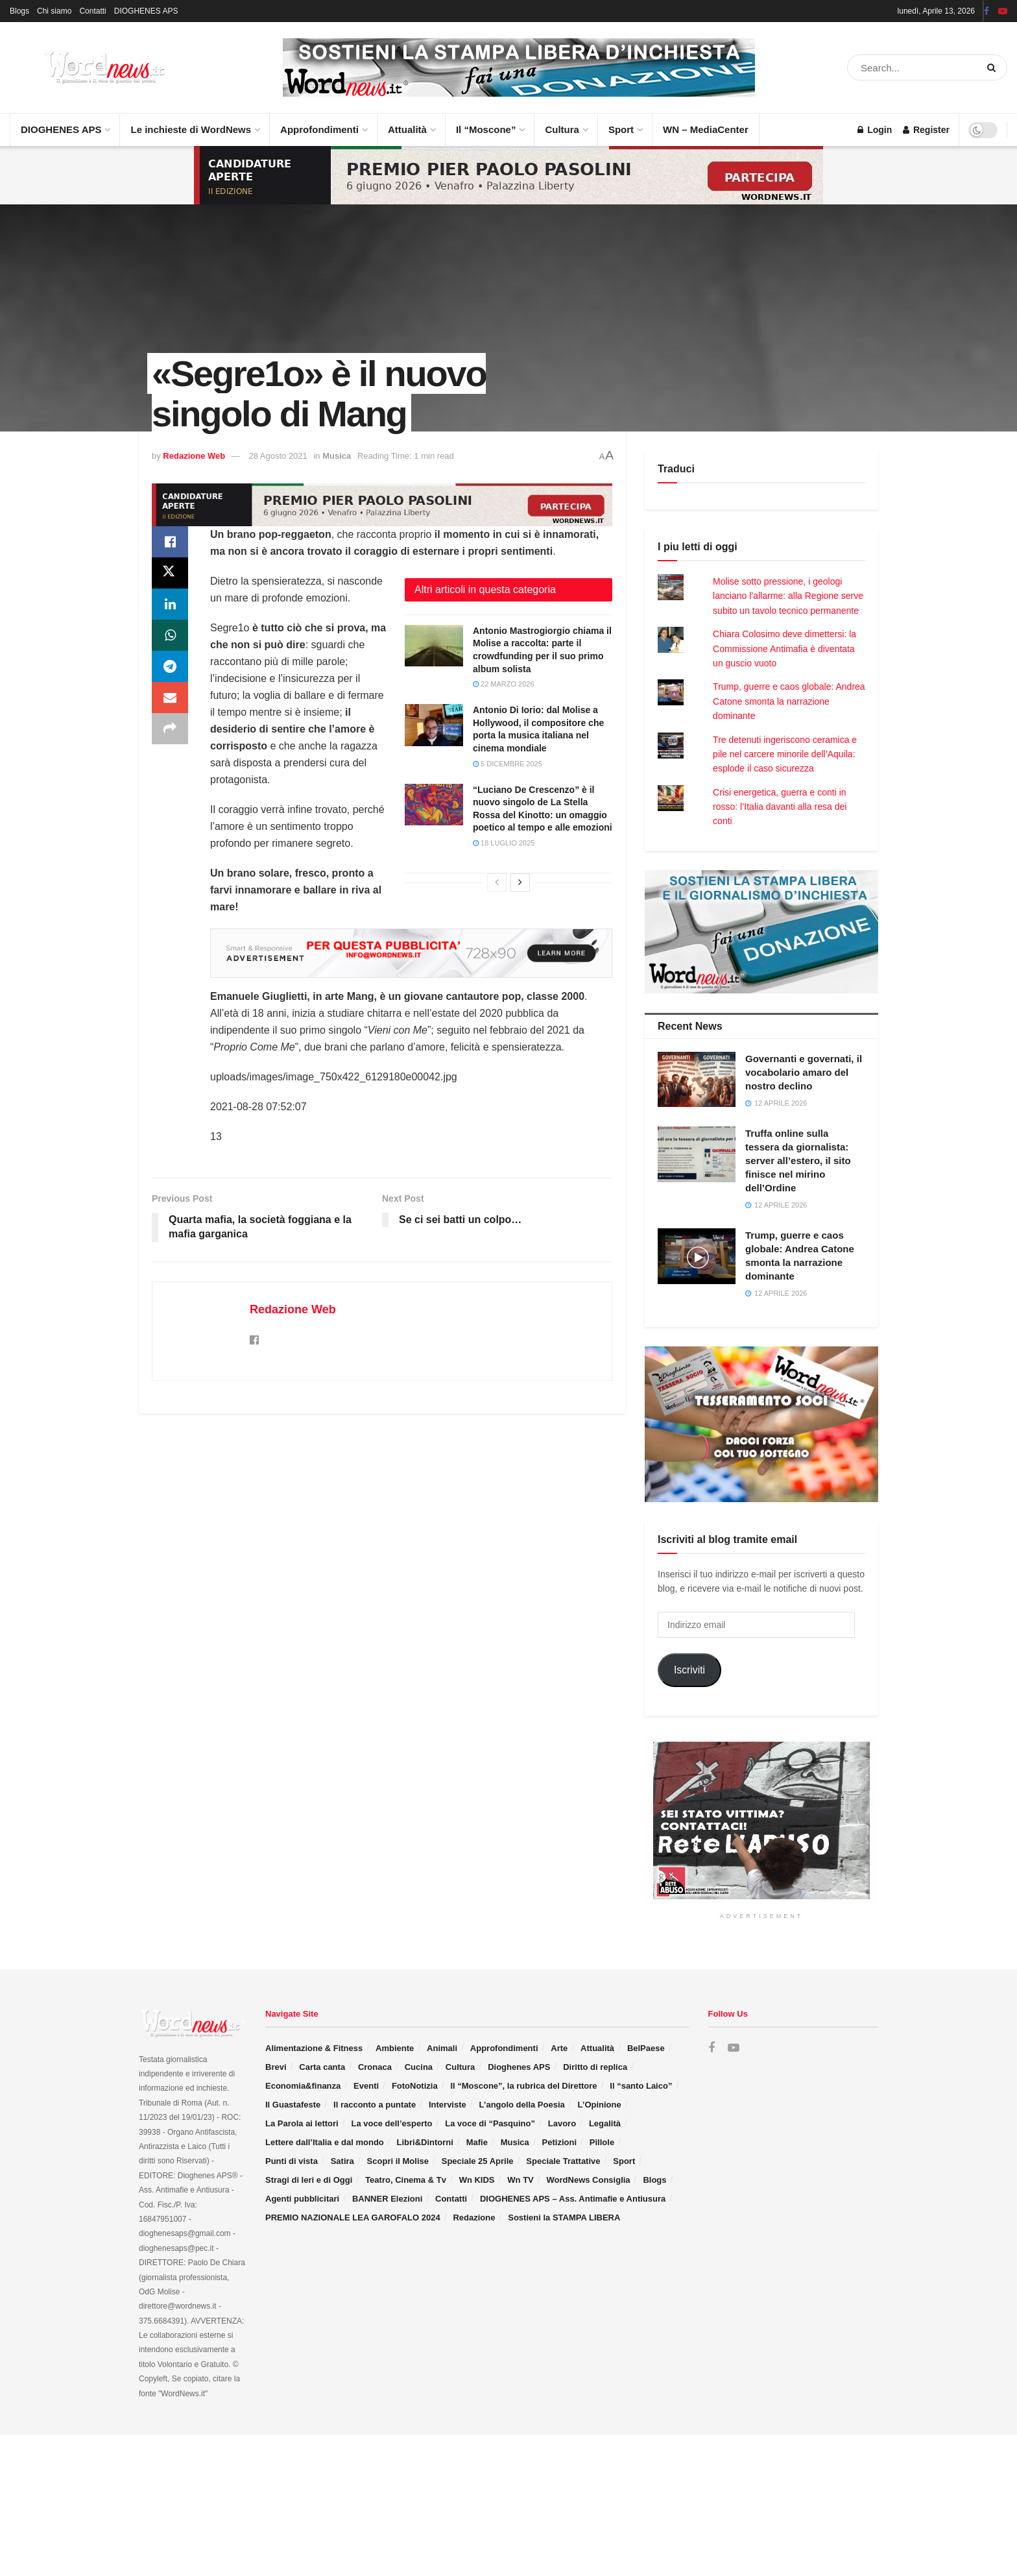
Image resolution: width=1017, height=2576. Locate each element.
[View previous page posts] (497, 882)
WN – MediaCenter (705, 129)
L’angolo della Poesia (522, 2104)
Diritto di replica (595, 2067)
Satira (342, 2161)
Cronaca (375, 2067)
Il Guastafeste (292, 2104)
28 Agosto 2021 (277, 456)
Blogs (19, 11)
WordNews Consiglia (588, 2180)
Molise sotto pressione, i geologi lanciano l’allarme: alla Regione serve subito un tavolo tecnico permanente (788, 596)
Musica (336, 456)
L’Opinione (599, 2104)
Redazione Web (194, 456)
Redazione (474, 2217)
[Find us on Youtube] (733, 2048)
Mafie (477, 2142)
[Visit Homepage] (91, 67)
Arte (559, 2048)
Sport (624, 124)
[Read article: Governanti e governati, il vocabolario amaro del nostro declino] (697, 1080)
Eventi (366, 2086)
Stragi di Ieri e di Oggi (308, 2180)
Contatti (92, 11)
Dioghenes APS (519, 2067)
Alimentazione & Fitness (314, 2048)
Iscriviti (689, 1669)
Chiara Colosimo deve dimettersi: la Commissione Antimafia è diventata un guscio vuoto (784, 648)
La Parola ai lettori (302, 2123)
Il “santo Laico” (641, 2086)
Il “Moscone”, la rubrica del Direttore (523, 2086)
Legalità (605, 2123)
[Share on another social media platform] (170, 728)
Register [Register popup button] (926, 130)
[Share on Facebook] (170, 541)
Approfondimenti (323, 124)
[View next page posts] (520, 882)
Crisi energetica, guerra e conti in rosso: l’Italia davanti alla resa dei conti (779, 807)
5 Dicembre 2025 (507, 764)
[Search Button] (994, 67)
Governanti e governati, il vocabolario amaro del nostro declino (803, 1072)
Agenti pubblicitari (302, 2199)
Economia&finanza (303, 2086)
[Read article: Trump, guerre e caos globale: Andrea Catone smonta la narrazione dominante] (697, 1256)
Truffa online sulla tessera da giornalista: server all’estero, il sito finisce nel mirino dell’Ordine (798, 1160)
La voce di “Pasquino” (490, 2123)
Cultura (566, 124)
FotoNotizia (415, 2086)
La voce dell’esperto (391, 2123)
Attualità (411, 124)
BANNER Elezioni (387, 2199)
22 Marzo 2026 (503, 684)
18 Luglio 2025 (503, 843)
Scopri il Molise (398, 2161)
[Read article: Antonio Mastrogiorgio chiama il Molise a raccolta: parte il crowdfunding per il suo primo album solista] (434, 645)
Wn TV (520, 2180)
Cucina (419, 2067)
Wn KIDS (477, 2180)
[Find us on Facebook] (711, 2048)
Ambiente (395, 2048)
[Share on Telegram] (170, 666)
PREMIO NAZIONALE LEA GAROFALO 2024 (352, 2217)
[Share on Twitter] (170, 573)
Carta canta (322, 2067)
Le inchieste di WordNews (194, 124)
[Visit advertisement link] (519, 67)
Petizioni (559, 2142)
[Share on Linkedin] (170, 604)
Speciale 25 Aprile (478, 2161)
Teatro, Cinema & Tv (405, 2180)
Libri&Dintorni (425, 2142)
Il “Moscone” (486, 129)
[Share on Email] (170, 697)
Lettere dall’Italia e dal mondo (324, 2142)
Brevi (276, 2067)
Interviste (447, 2104)
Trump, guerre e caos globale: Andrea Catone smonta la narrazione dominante (789, 701)
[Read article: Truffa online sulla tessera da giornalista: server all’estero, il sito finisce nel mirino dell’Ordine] (697, 1154)
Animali (442, 2048)
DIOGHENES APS (146, 11)
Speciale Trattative (563, 2161)
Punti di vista (291, 2161)
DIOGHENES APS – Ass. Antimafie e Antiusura (572, 2199)
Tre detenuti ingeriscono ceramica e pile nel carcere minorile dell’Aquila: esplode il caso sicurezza (785, 754)
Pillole (602, 2142)
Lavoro (562, 2123)
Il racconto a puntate (374, 2104)
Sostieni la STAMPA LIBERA (564, 2217)
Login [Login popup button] (874, 130)
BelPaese (646, 2048)
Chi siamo (54, 11)
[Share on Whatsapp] (170, 635)
